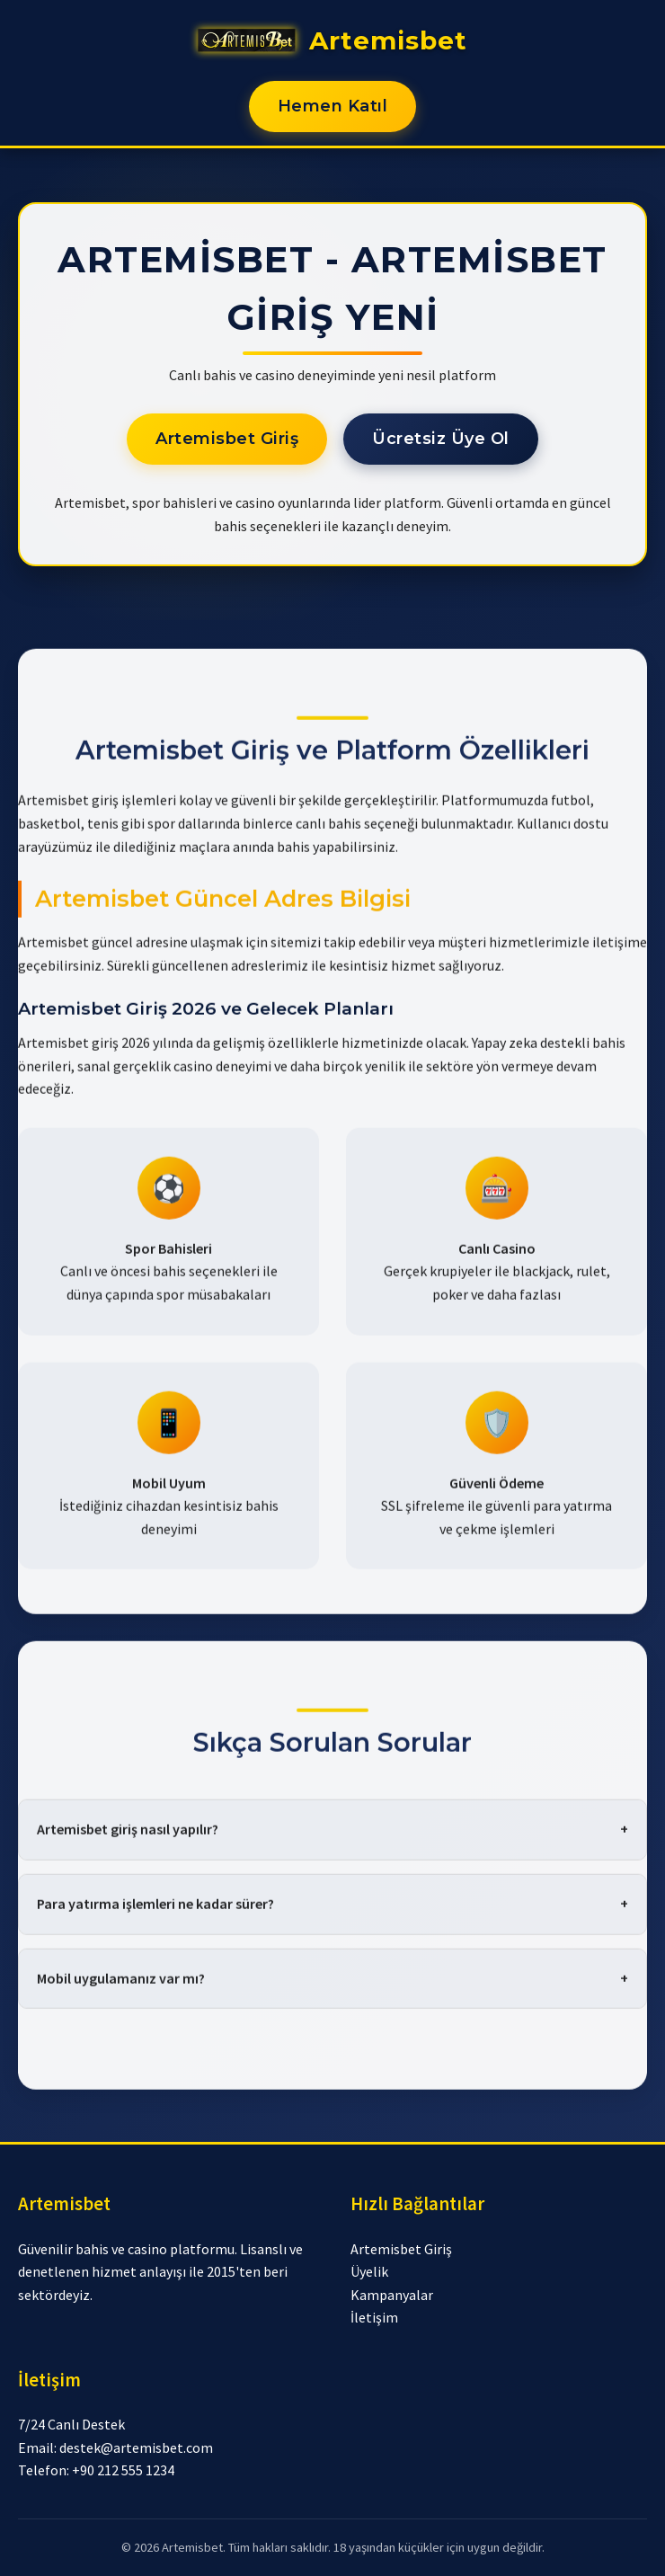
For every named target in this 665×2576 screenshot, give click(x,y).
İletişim (374, 2317)
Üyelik (369, 2271)
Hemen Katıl (333, 106)
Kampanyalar (391, 2295)
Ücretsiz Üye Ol (441, 439)
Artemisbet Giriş (226, 439)
